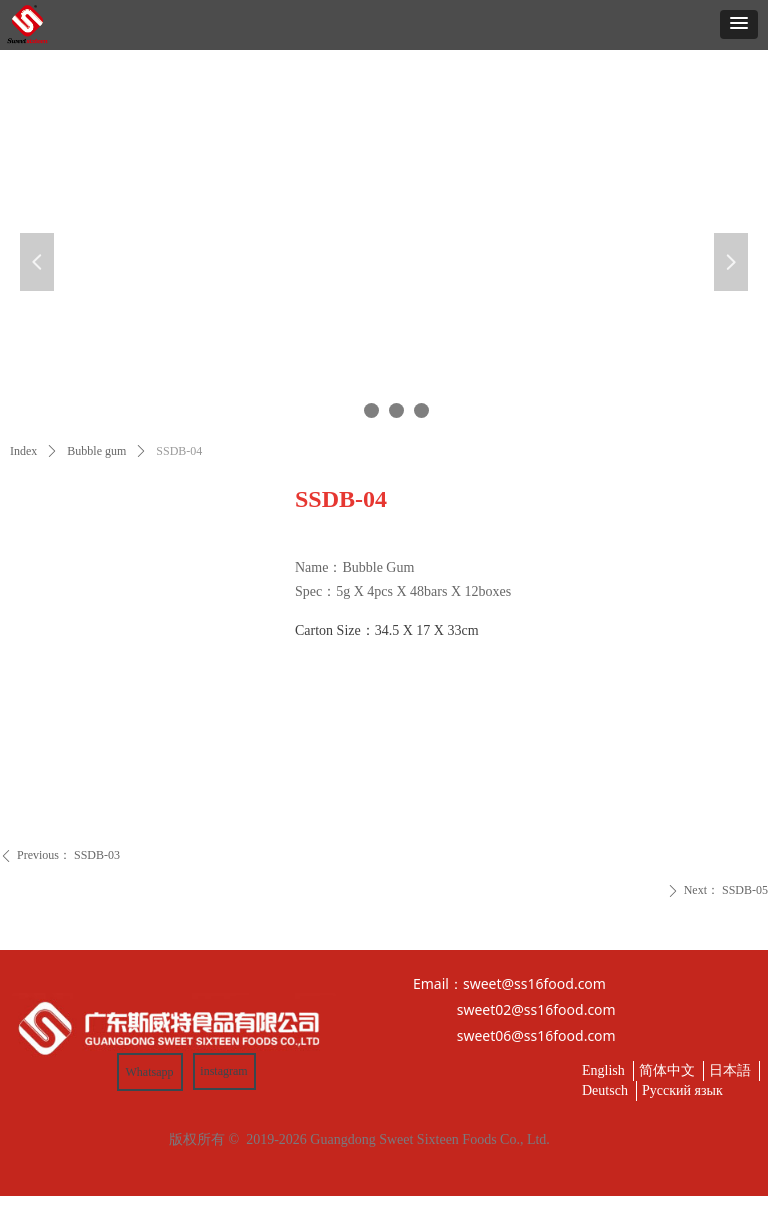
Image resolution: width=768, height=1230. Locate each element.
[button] (739, 24)
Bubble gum (96, 451)
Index (23, 451)
